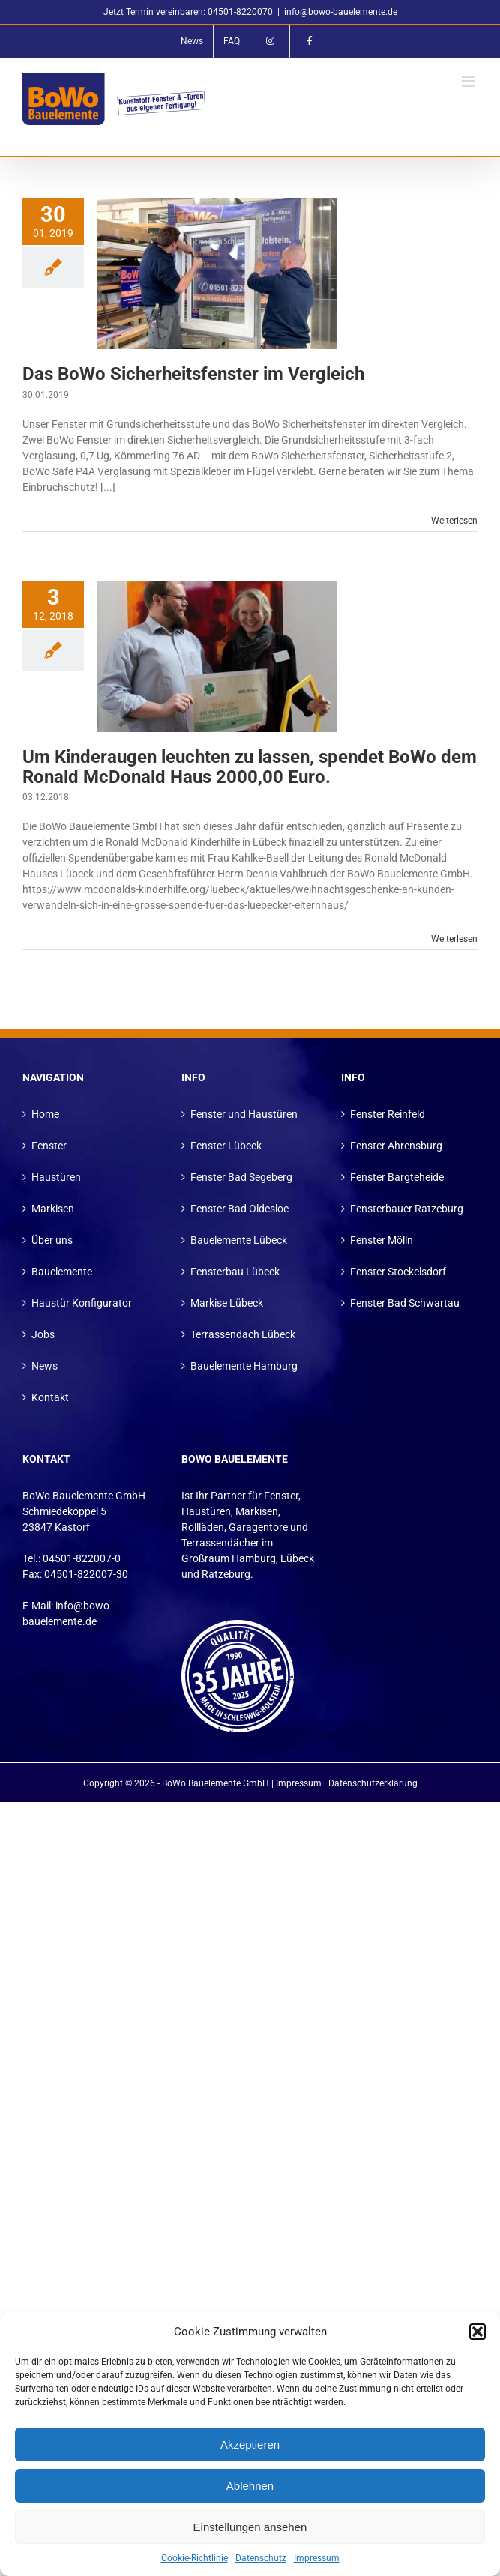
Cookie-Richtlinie (194, 2558)
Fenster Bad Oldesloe (239, 1209)
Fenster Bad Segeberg (241, 1177)
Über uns (52, 1240)
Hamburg (254, 1558)
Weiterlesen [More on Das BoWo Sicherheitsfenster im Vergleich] (454, 520)
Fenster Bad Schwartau (405, 1303)
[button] (477, 2331)
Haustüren (56, 1177)
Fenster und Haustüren (244, 1114)
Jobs (43, 1334)
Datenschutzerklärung (373, 1783)
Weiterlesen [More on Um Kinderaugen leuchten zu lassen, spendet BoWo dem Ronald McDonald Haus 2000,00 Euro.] (454, 939)
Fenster (49, 1146)
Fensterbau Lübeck (235, 1272)
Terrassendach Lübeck (242, 1334)
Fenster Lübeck (226, 1146)
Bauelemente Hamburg (244, 1366)
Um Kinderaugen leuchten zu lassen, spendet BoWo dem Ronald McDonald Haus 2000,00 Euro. (249, 766)
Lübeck (297, 1558)
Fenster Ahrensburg (396, 1146)
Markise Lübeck (226, 1303)
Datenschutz (260, 2558)
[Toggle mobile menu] (470, 81)
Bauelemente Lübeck (238, 1240)
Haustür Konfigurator (81, 1303)
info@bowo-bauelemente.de (340, 12)
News (44, 1366)
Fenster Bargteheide (397, 1177)
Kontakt (50, 1397)
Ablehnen (250, 2485)
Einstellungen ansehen (250, 2527)
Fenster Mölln (381, 1240)
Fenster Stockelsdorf (398, 1272)
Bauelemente (61, 1272)
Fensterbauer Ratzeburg (406, 1209)
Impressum (317, 2558)
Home (45, 1114)
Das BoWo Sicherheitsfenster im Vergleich (193, 373)
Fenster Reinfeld (387, 1114)
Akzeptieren (250, 2444)
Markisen (52, 1209)
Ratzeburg (226, 1574)
